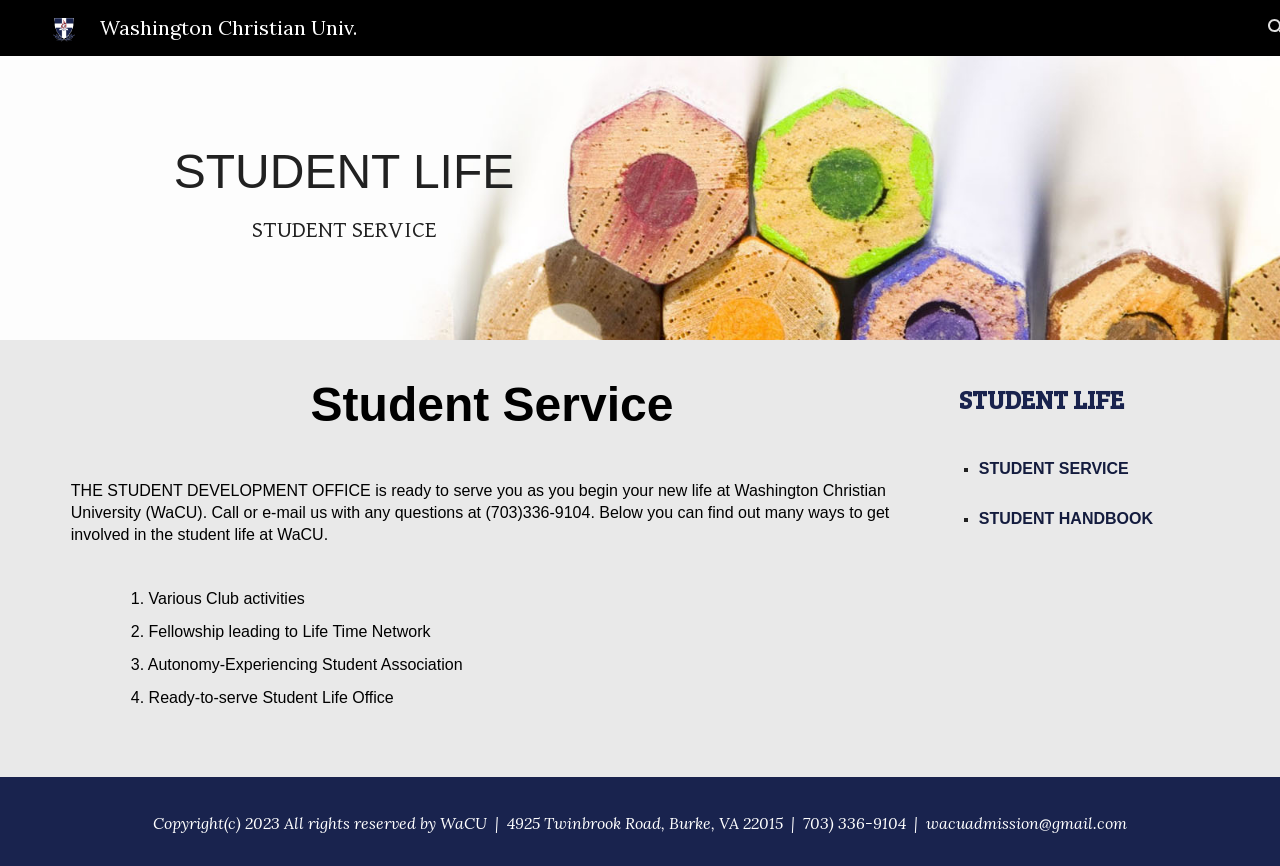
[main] (344, 198)
